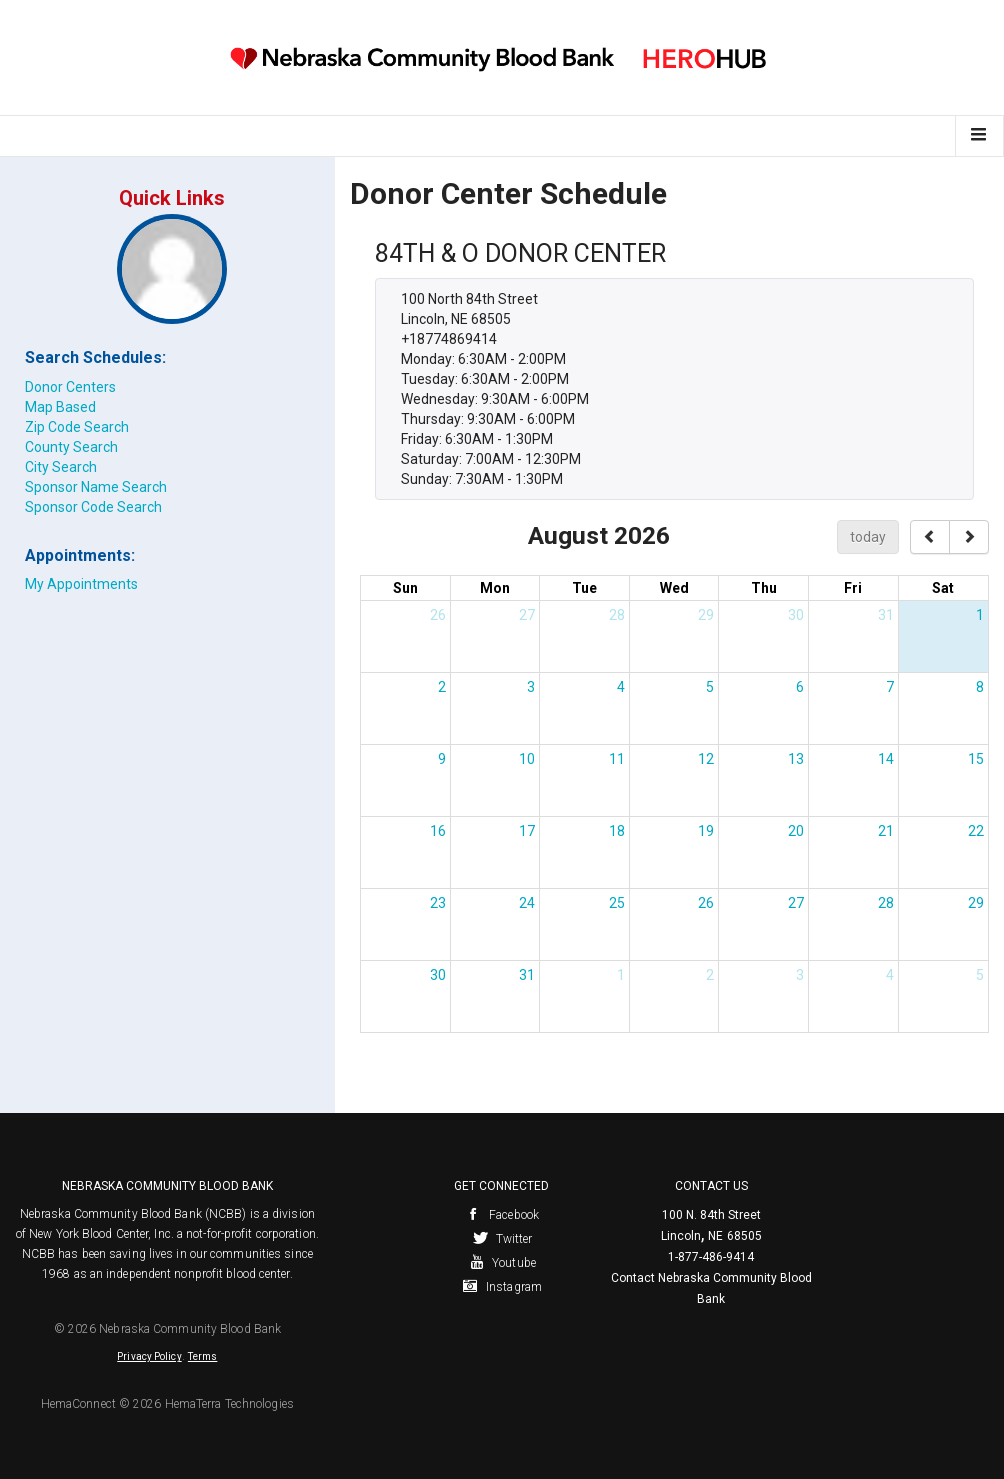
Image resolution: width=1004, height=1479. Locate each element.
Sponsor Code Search (93, 507)
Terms (203, 1356)
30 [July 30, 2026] (796, 615)
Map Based (60, 407)
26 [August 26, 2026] (706, 903)
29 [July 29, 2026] (706, 615)
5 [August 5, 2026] (710, 687)
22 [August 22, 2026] (976, 831)
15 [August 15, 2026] (976, 759)
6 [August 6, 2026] (800, 687)
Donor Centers (70, 387)
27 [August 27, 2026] (796, 903)
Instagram (502, 1287)
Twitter (502, 1239)
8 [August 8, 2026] (980, 687)
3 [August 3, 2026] (531, 687)
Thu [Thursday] (764, 588)
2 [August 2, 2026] (442, 687)
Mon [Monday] (495, 588)
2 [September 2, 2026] (710, 975)
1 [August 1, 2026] (980, 615)
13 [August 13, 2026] (796, 759)
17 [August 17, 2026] (527, 831)
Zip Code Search (77, 427)
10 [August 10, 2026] (527, 759)
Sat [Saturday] (943, 588)
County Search (71, 447)
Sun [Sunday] (405, 588)
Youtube (502, 1263)
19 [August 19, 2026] (706, 831)
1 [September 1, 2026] (621, 975)
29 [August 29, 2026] (976, 903)
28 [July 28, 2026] (617, 615)
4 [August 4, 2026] (621, 687)
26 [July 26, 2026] (438, 615)
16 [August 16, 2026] (438, 831)
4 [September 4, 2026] (890, 975)
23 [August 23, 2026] (438, 903)
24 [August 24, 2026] (527, 903)
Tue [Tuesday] (584, 588)
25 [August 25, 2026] (617, 903)
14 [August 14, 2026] (886, 759)
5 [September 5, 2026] (980, 975)
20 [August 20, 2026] (796, 831)
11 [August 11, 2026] (617, 759)
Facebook (502, 1215)
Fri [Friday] (853, 588)
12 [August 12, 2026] (706, 759)
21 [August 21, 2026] (886, 831)
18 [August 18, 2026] (617, 831)
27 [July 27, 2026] (527, 615)
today (868, 537)
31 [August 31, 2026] (527, 975)
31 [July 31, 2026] (886, 615)
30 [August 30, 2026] (438, 975)
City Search (61, 467)
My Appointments (81, 584)
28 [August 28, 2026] (886, 903)
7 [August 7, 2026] (890, 687)
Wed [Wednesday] (674, 588)
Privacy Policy (149, 1356)
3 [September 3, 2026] (800, 975)
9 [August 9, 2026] (442, 759)
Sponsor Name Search (96, 487)
